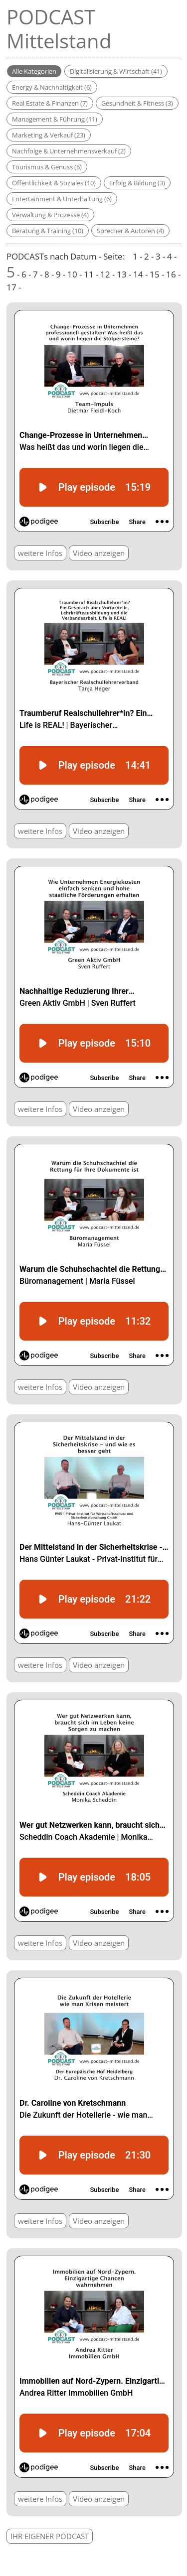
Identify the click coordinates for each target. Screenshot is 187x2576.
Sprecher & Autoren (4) (130, 230)
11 (89, 274)
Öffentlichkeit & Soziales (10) (54, 182)
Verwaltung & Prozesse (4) (50, 214)
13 (122, 274)
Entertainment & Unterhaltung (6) (62, 198)
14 (138, 274)
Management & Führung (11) (54, 119)
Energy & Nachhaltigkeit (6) (52, 87)
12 (105, 274)
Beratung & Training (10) (47, 230)
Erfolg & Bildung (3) (137, 182)
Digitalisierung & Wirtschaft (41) (116, 71)
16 (171, 274)
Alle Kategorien (34, 71)
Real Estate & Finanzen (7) (50, 103)
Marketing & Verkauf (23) (48, 135)
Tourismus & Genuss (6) (47, 166)
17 (11, 287)
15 (155, 274)
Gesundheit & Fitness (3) (137, 103)
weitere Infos (40, 553)
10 (72, 274)
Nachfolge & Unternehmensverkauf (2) (69, 150)
